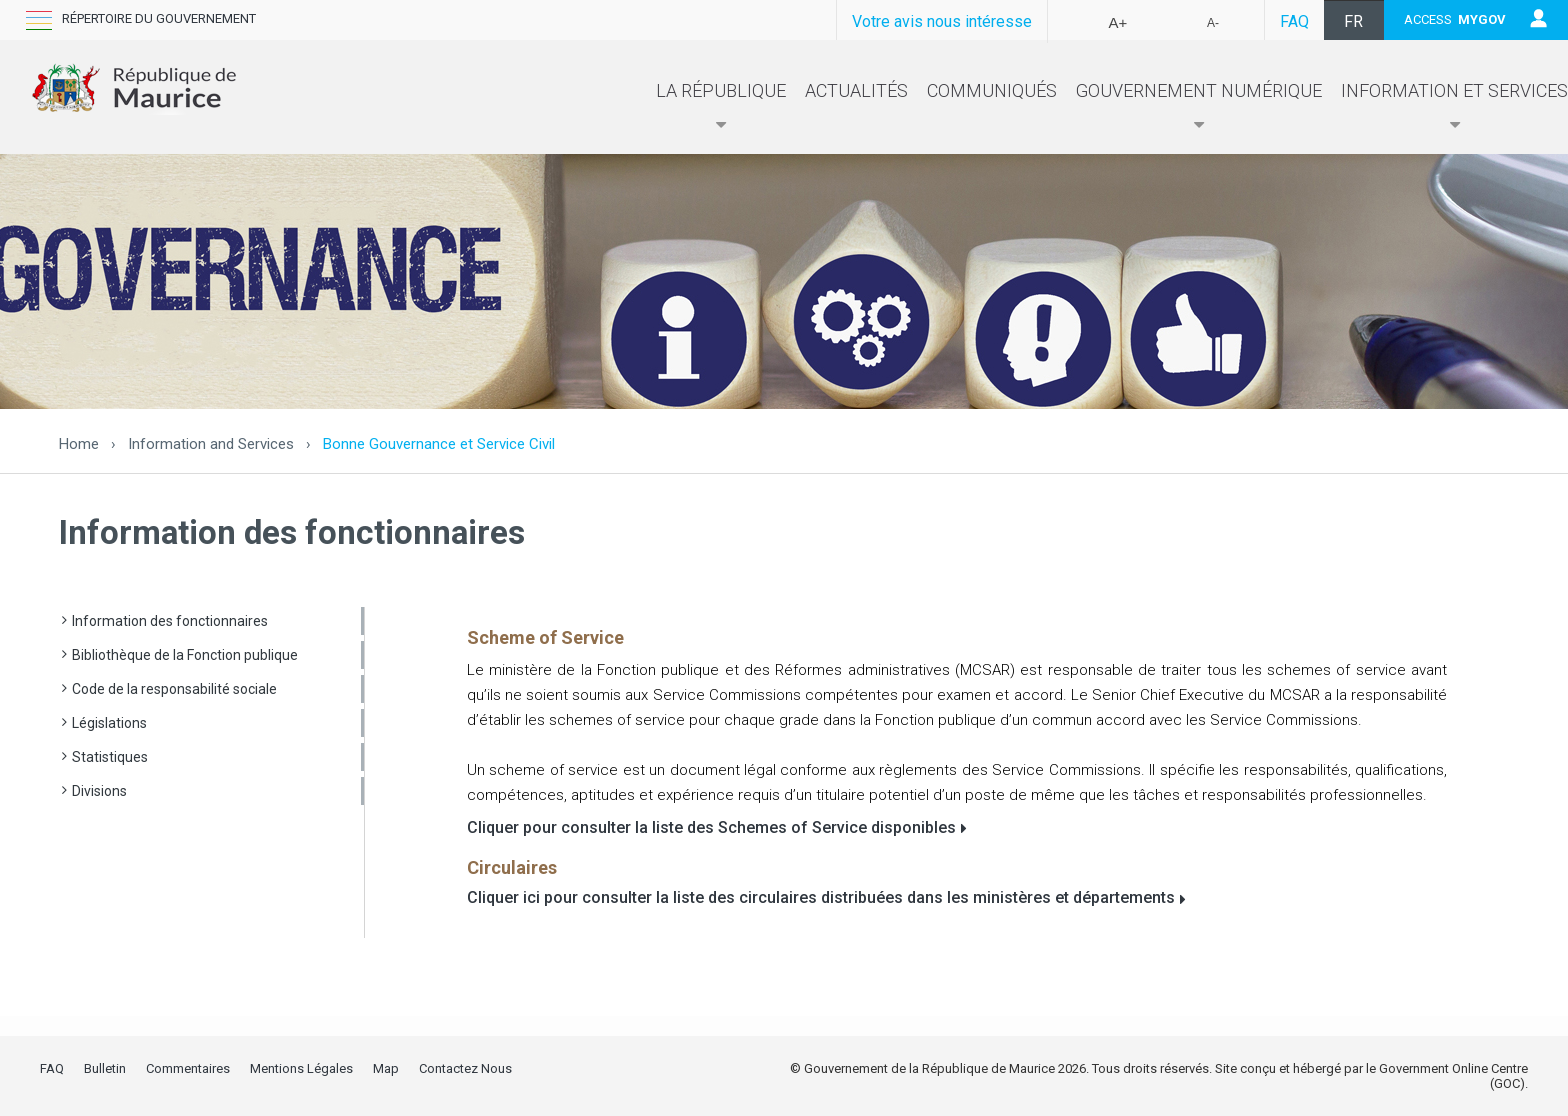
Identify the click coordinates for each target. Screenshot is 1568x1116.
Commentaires (188, 1068)
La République (721, 107)
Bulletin (105, 1068)
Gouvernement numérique (1199, 107)
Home (79, 444)
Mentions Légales (301, 1068)
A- (1213, 23)
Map (386, 1068)
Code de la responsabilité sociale (174, 689)
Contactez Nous (465, 1068)
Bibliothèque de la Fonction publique (185, 655)
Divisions (99, 791)
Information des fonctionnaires (170, 621)
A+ (1118, 22)
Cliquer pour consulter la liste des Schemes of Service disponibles (711, 827)
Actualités (856, 90)
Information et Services (1454, 107)
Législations (109, 723)
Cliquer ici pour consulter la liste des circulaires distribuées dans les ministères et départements (821, 897)
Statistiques (110, 757)
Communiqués (992, 90)
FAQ (1294, 21)
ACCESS (1455, 19)
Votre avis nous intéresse (942, 21)
